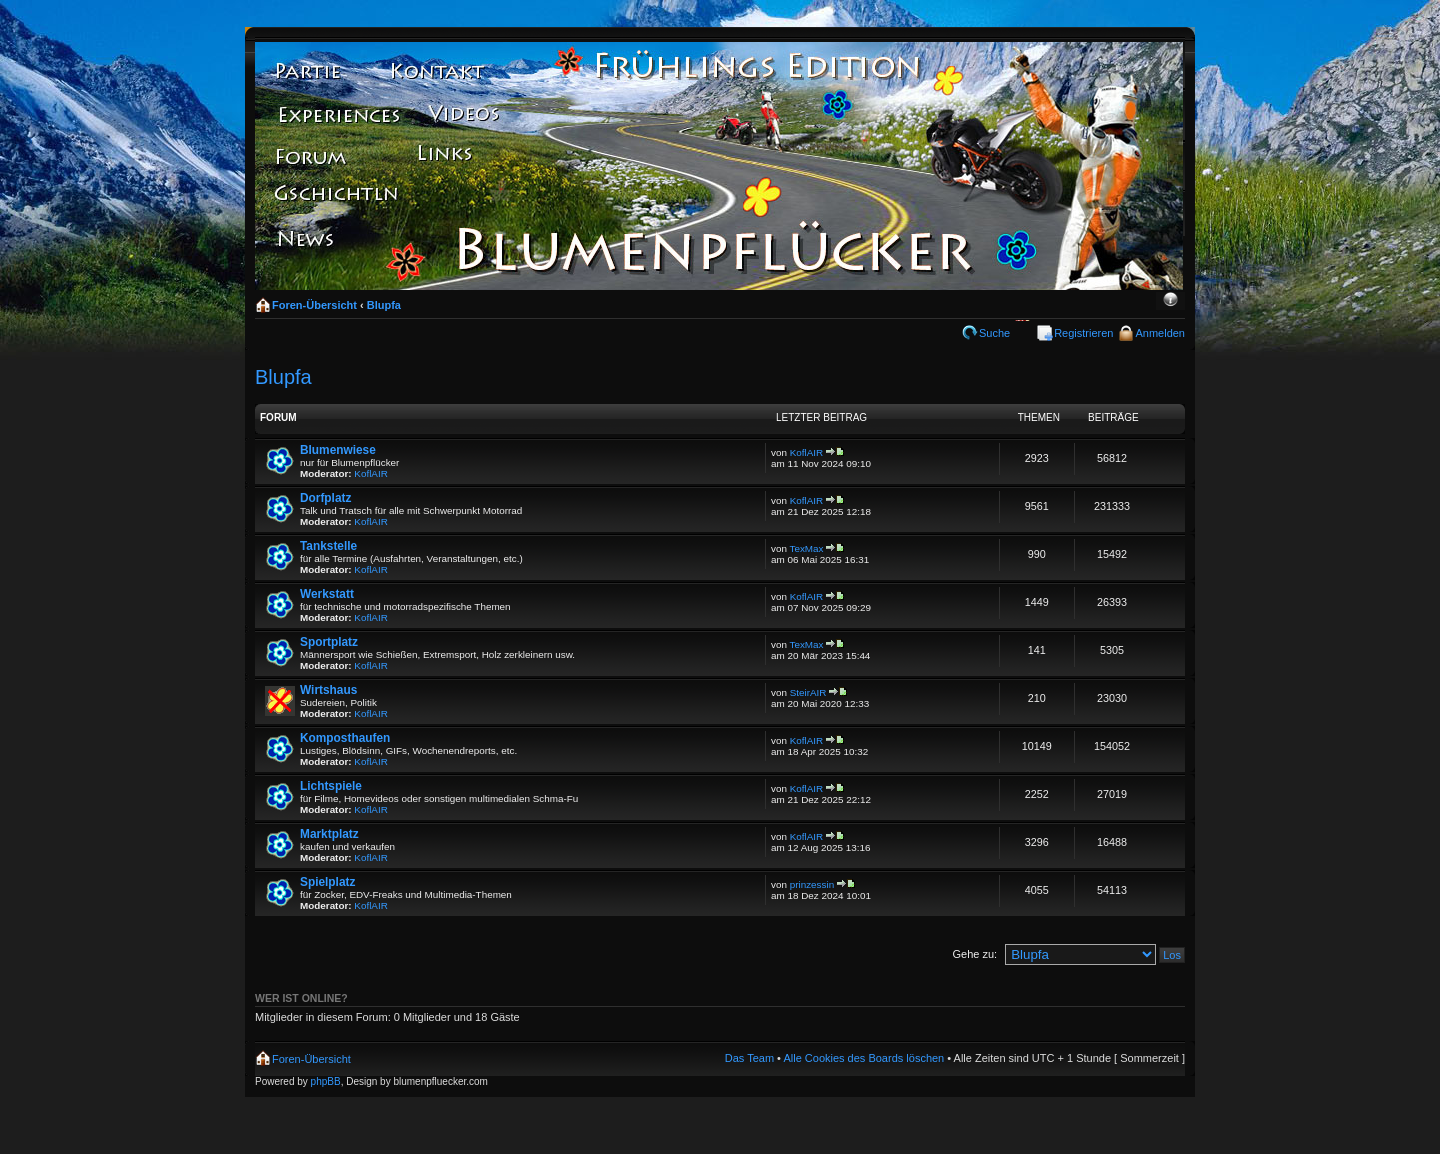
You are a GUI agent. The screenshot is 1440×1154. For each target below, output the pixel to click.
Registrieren (1083, 333)
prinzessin (812, 884)
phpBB (326, 1081)
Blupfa (384, 305)
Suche (994, 333)
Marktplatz (329, 834)
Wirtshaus (328, 690)
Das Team (749, 1058)
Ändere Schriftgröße (1170, 301)
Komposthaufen (345, 738)
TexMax (807, 548)
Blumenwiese (338, 450)
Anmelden (1160, 333)
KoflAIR (370, 473)
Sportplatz (329, 642)
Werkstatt (327, 594)
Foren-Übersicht (314, 305)
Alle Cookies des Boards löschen (863, 1058)
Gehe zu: (974, 954)
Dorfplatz (325, 498)
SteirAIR (808, 692)
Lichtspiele (331, 786)
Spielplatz (327, 882)
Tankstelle (328, 546)
